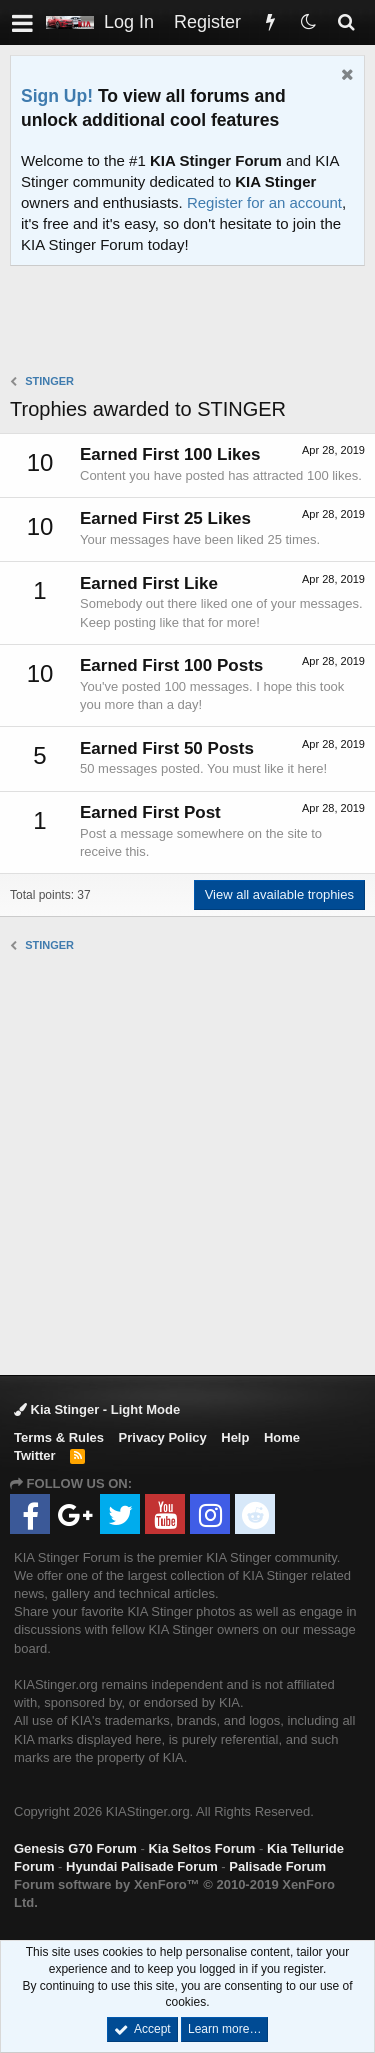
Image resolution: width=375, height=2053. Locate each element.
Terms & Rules (59, 1437)
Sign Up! (57, 96)
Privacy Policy (163, 1437)
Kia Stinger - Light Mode (97, 1409)
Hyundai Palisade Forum (142, 1866)
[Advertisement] (192, 322)
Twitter (35, 1455)
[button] (22, 22)
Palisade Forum (277, 1866)
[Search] (346, 22)
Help (235, 1437)
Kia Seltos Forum (201, 1848)
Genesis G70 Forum (75, 1848)
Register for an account (264, 202)
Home (282, 1437)
